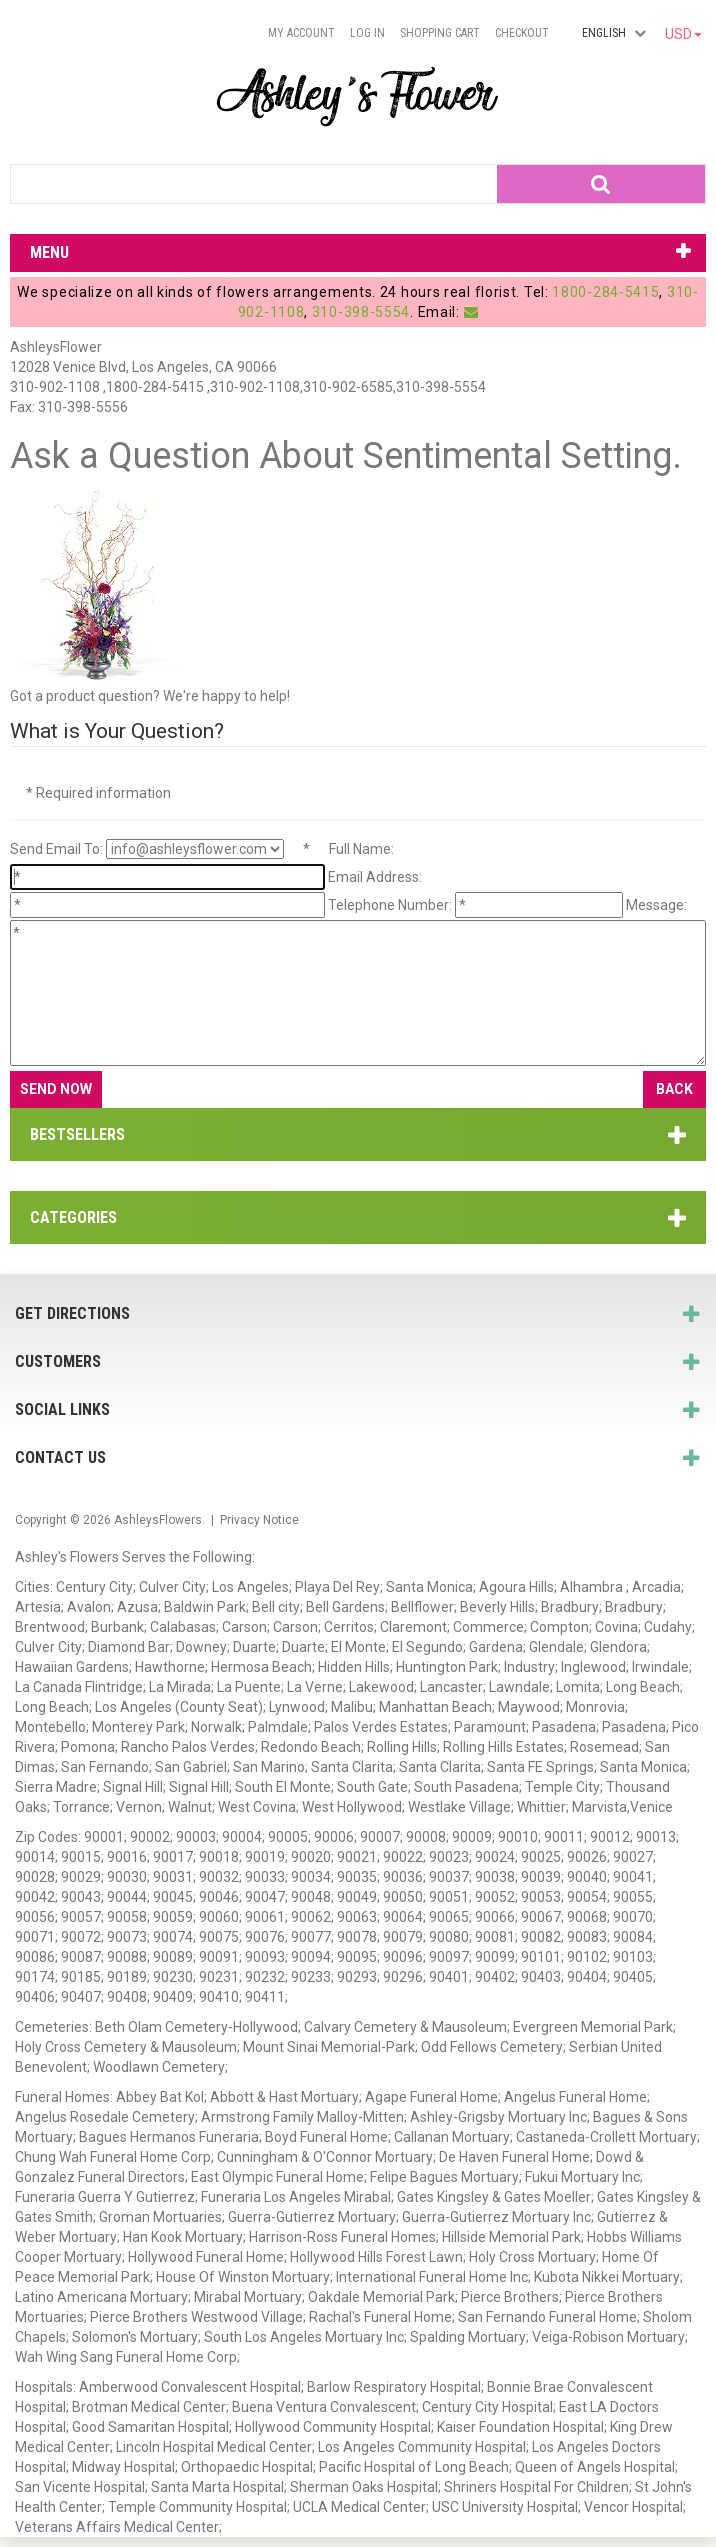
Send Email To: (56, 849)
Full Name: (361, 849)
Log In (367, 33)
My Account (301, 33)
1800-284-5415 (605, 292)
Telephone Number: (390, 905)
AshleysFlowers (158, 1520)
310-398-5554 (361, 312)
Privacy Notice (259, 1520)
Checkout (522, 33)
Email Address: (375, 877)
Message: (656, 905)
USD (683, 34)
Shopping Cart (440, 33)
